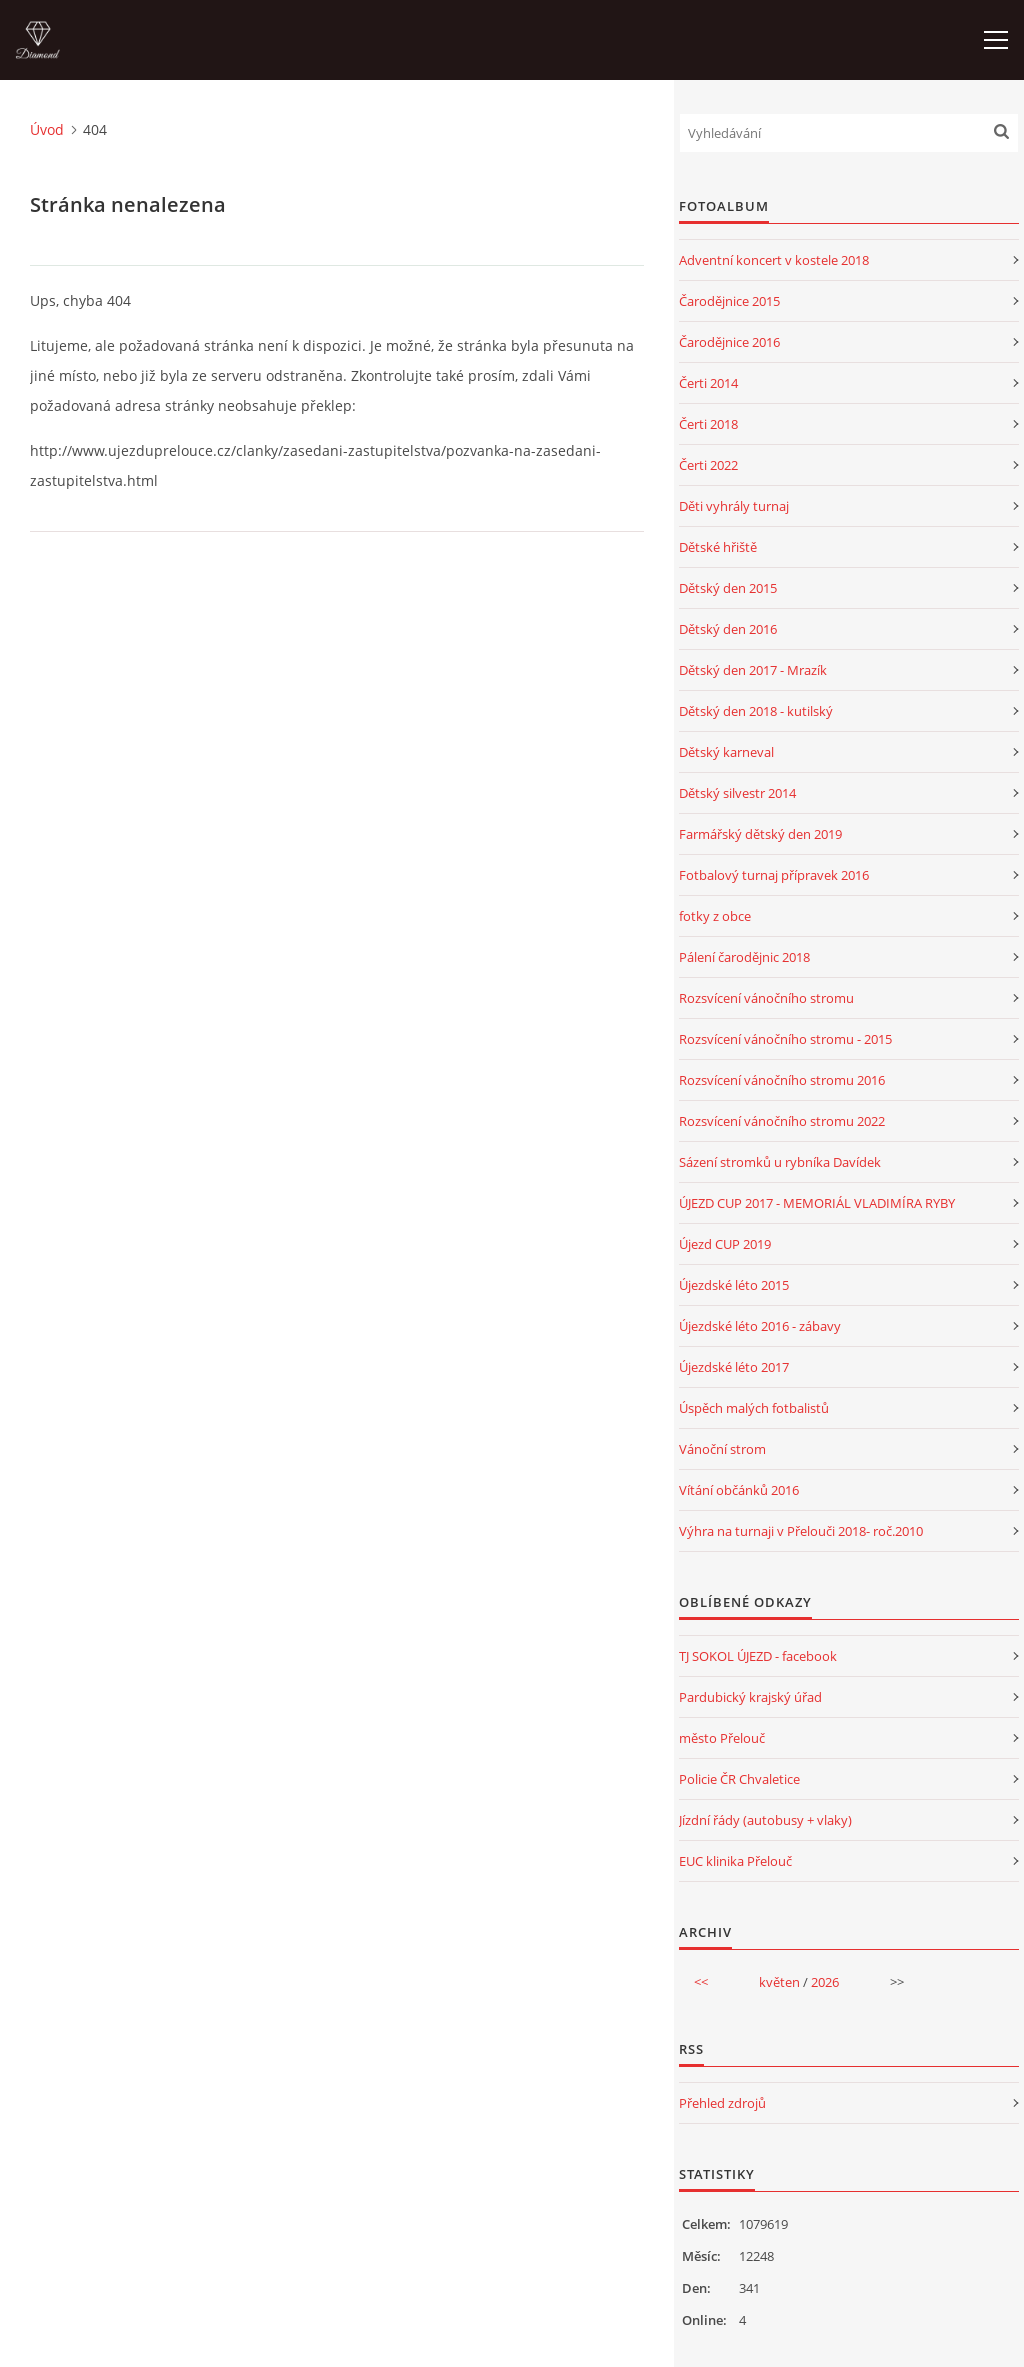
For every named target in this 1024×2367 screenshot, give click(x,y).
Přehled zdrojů (722, 2103)
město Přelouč (722, 1738)
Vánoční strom (722, 1449)
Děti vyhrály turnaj (734, 506)
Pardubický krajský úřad (750, 1697)
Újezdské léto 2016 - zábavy (760, 1326)
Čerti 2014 (708, 383)
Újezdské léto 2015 (734, 1285)
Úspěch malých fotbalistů (754, 1408)
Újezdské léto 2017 (734, 1367)
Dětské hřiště (718, 547)
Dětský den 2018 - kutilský (756, 711)
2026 (825, 1982)
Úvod (47, 129)
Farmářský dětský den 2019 (760, 834)
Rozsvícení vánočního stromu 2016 (782, 1080)
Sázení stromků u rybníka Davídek (780, 1162)
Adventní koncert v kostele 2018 (774, 260)
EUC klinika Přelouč (735, 1861)
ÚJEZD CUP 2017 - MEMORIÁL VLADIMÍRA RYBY (817, 1203)
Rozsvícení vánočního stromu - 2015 (785, 1039)
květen (779, 1982)
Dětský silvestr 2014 (737, 793)
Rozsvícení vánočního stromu (766, 998)
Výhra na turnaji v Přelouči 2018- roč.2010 (801, 1531)
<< (701, 1982)
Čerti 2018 (708, 424)
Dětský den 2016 (728, 629)
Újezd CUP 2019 (725, 1244)
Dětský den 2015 (728, 588)
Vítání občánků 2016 (739, 1490)
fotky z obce (715, 916)
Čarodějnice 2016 (729, 342)
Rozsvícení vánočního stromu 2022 (782, 1121)
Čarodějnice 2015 (729, 301)
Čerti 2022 (708, 465)
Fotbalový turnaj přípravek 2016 (774, 875)
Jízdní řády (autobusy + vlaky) (765, 1820)
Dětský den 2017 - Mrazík (753, 670)
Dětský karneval (726, 752)
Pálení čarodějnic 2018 (744, 957)
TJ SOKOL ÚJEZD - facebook (758, 1656)
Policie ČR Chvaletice (739, 1779)
